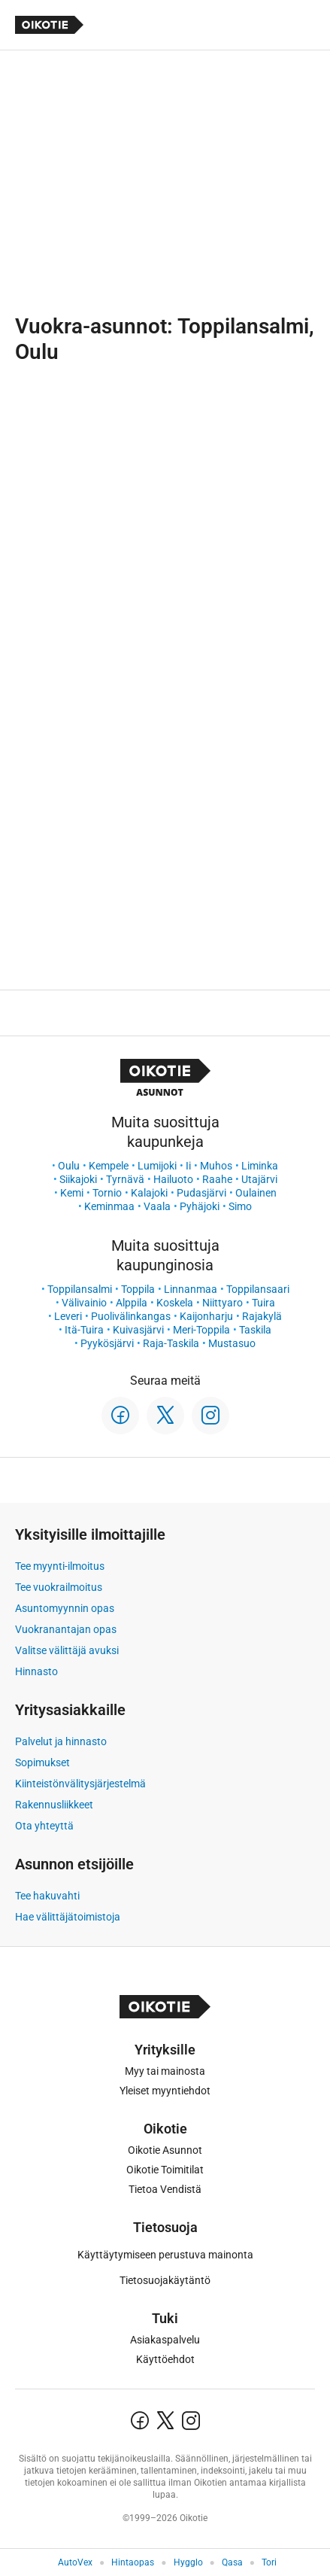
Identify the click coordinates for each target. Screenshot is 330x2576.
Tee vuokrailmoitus (58, 1587)
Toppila (138, 1289)
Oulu (69, 1166)
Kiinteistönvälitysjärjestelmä (80, 1784)
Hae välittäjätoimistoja (67, 1917)
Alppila (131, 1303)
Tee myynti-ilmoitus (59, 1566)
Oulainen (256, 1193)
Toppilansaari (257, 1289)
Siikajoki (78, 1179)
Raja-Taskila (171, 1343)
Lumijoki (157, 1166)
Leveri (68, 1316)
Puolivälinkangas (131, 1316)
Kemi (71, 1193)
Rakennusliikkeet (54, 1805)
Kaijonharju (206, 1316)
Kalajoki (149, 1193)
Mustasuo (232, 1343)
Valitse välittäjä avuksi (67, 1650)
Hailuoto (173, 1179)
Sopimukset (42, 1762)
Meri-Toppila (201, 1330)
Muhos (216, 1166)
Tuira (263, 1303)
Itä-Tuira (84, 1330)
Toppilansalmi (79, 1289)
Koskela (174, 1303)
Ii (188, 1166)
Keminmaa (109, 1206)
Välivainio (84, 1303)
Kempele (109, 1166)
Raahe (217, 1179)
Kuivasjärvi (138, 1330)
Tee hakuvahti (47, 1896)
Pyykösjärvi (107, 1343)
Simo (240, 1206)
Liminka (259, 1166)
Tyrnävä (125, 1179)
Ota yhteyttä (44, 1826)
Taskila (255, 1330)
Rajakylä (262, 1316)
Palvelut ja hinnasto (61, 1741)
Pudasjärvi (201, 1193)
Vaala (157, 1206)
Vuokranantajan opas (66, 1629)
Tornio (107, 1193)
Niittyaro (222, 1303)
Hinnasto (36, 1671)
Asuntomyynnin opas (64, 1608)
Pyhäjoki (199, 1206)
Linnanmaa (190, 1289)
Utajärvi (259, 1179)
